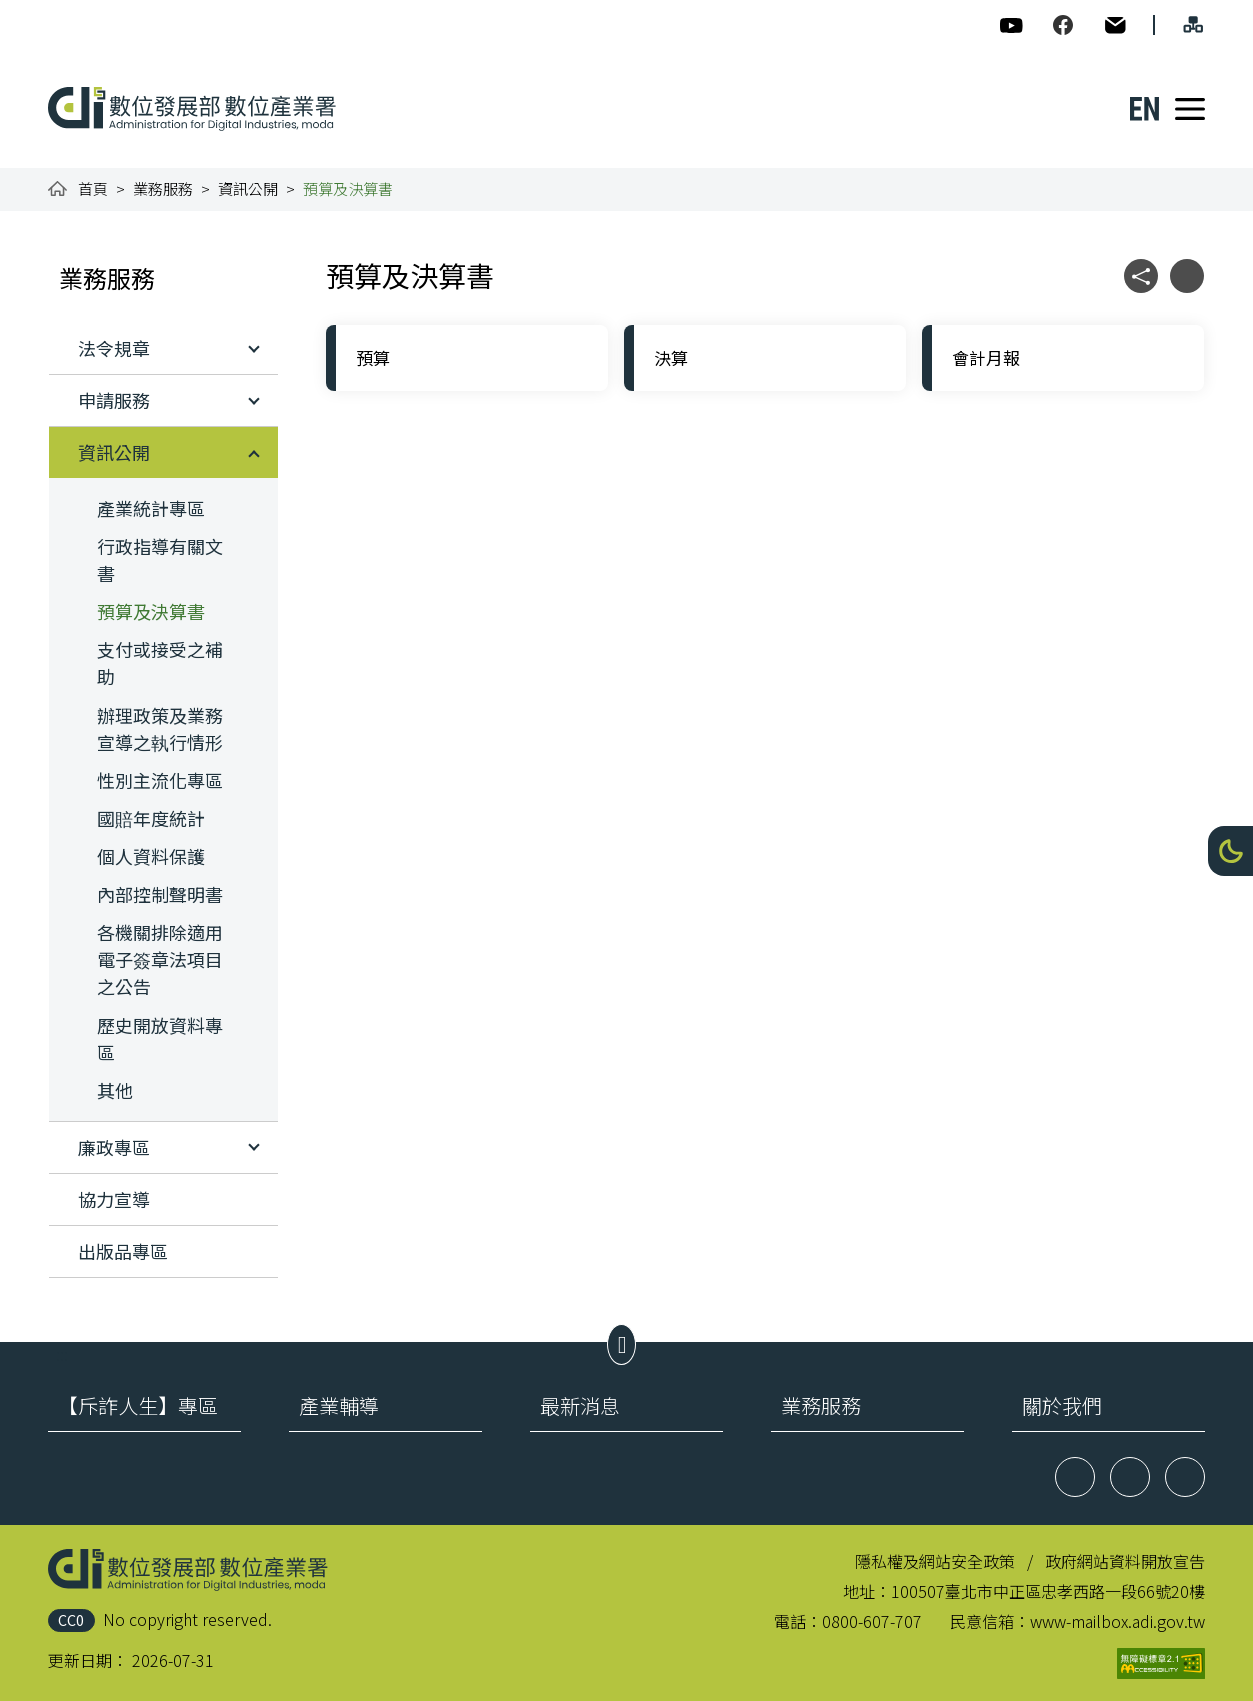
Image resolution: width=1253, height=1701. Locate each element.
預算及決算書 (151, 611)
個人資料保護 (151, 856)
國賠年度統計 (151, 818)
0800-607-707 (872, 1621)
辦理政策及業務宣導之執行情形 (160, 728)
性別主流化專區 (160, 780)
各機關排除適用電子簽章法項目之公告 (160, 959)
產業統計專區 (151, 508)
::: (62, 12)
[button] (1230, 851)
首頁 (93, 188)
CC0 (71, 1619)
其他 (115, 1090)
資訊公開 (248, 188)
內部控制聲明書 (160, 894)
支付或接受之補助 (160, 662)
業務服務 (163, 188)
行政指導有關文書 (160, 559)
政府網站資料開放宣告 (1125, 1561)
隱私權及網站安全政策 (935, 1561)
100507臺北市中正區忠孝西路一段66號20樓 (1048, 1591)
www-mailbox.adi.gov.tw (1117, 1621)
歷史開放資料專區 (160, 1038)
